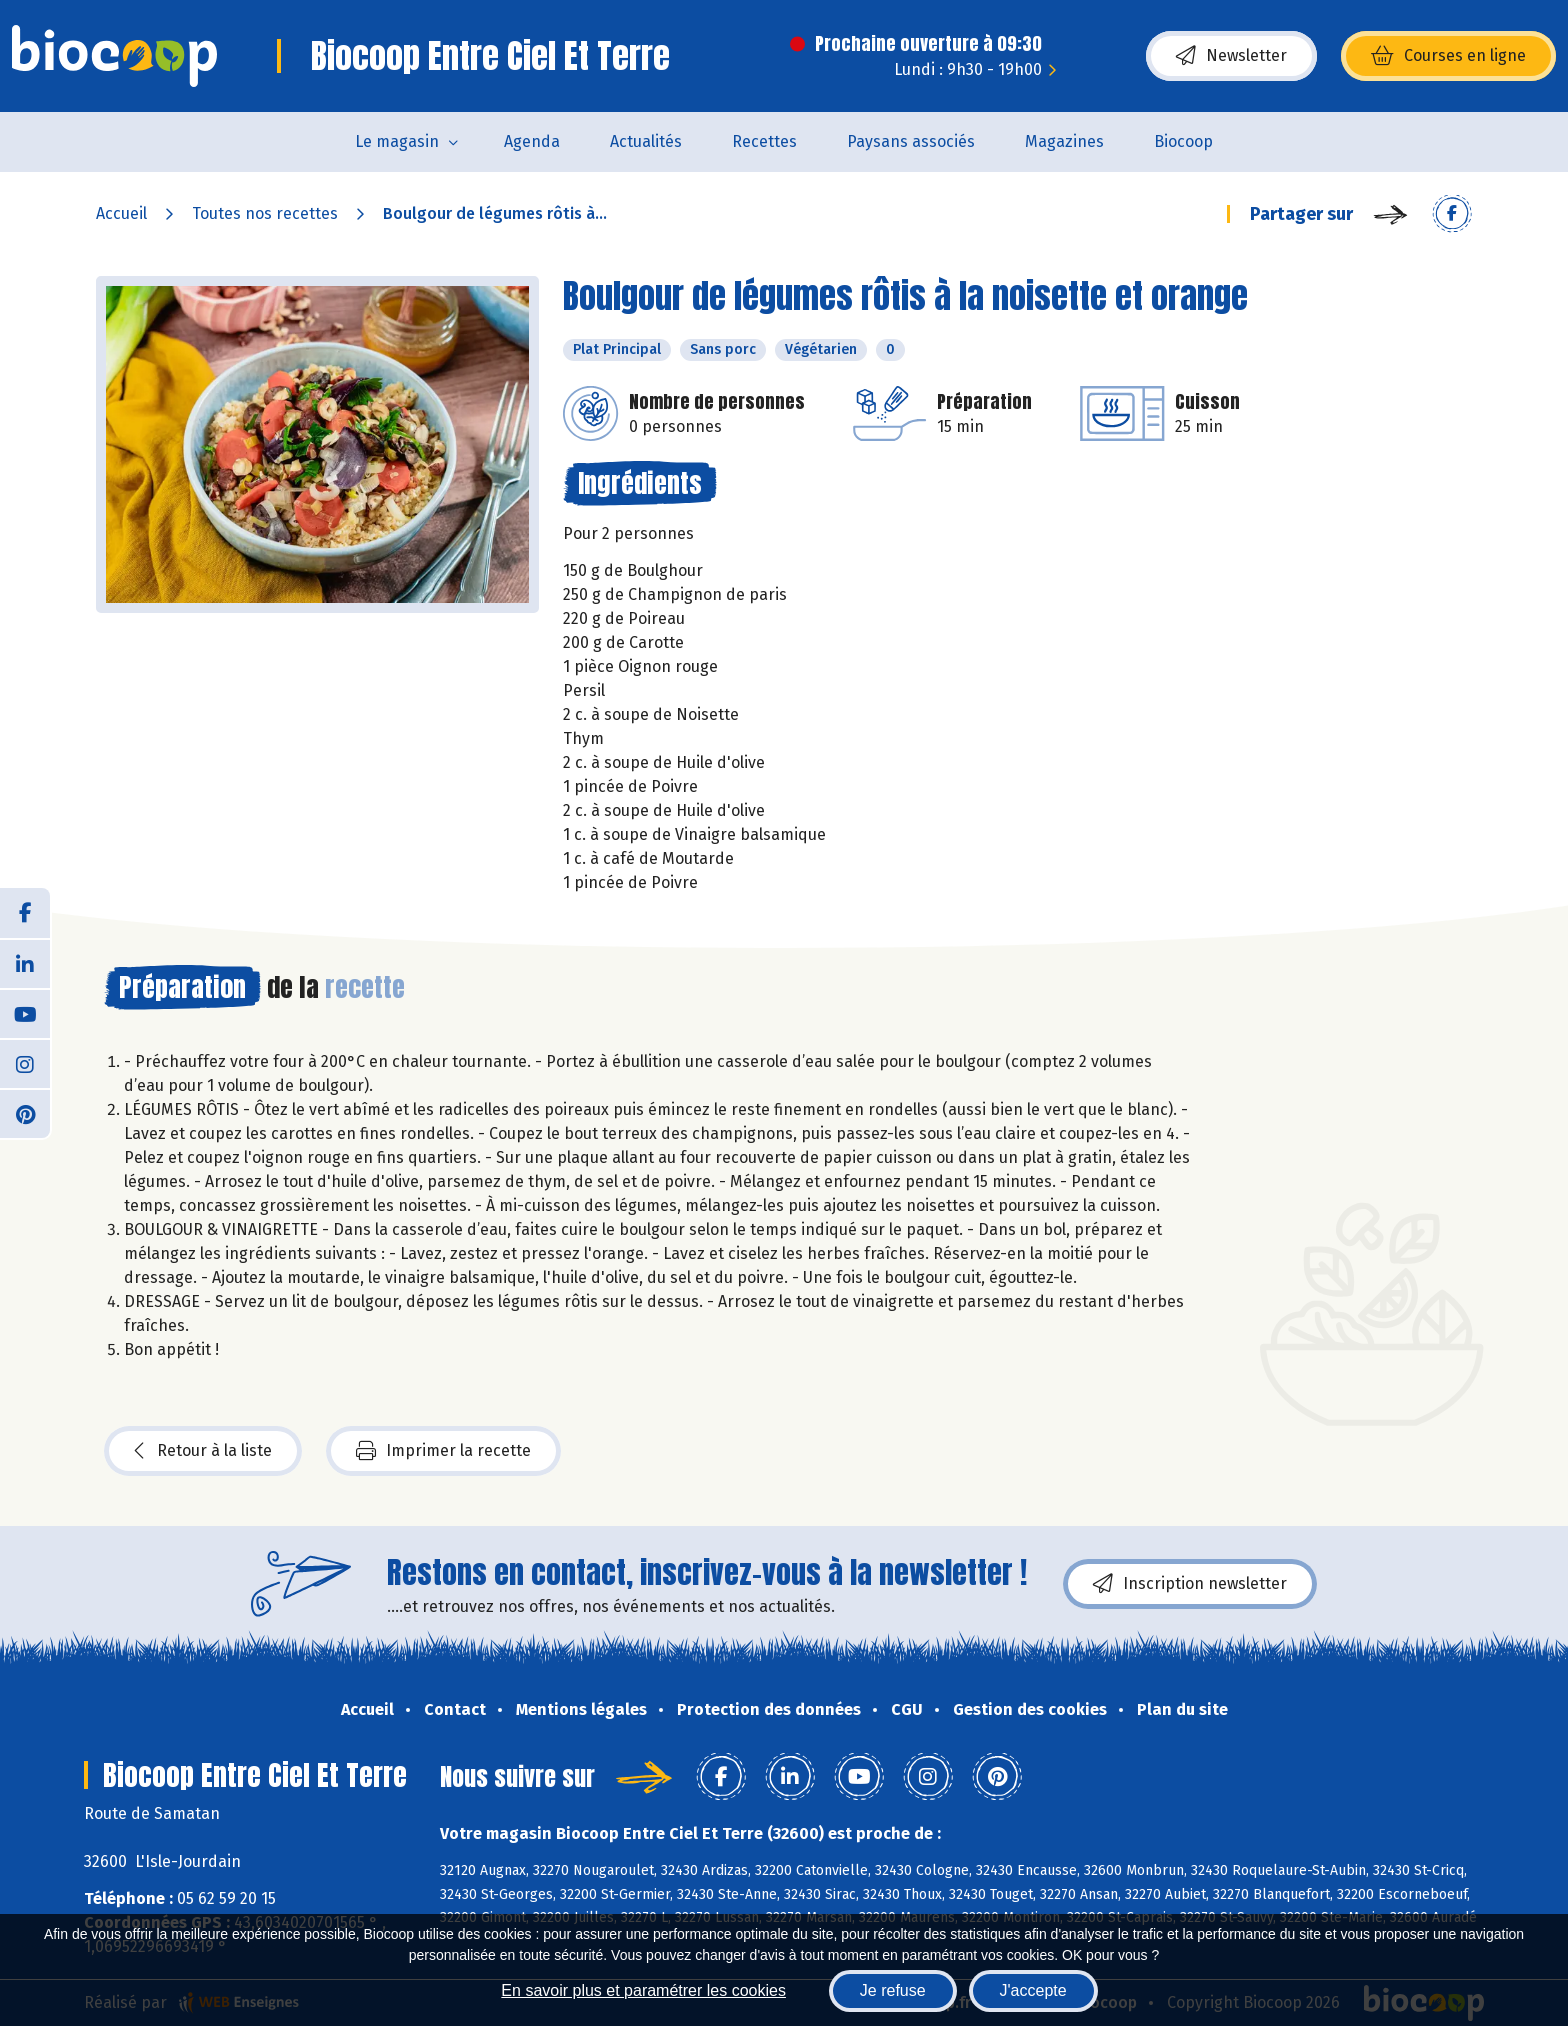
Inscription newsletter (1190, 1584)
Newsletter (1231, 56)
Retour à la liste (203, 1451)
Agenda (532, 141)
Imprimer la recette (443, 1451)
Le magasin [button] (397, 141)
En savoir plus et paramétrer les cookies (643, 1990)
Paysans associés (911, 141)
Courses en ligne (1448, 56)
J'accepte (1033, 1990)
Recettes (764, 141)
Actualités (646, 141)
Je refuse (893, 1990)
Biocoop (1183, 141)
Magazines (1064, 141)
